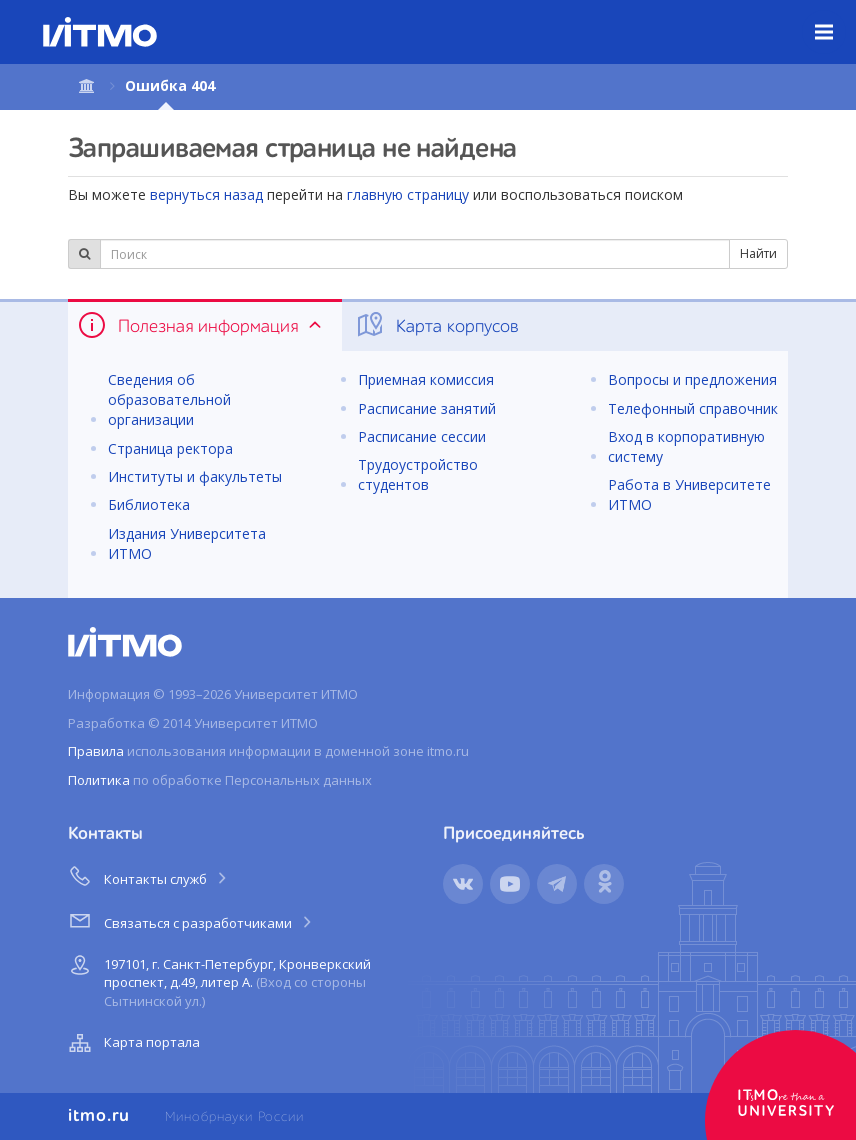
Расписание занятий (427, 408)
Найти (758, 253)
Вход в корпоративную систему (686, 446)
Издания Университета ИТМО (187, 543)
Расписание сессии (422, 436)
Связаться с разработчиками (191, 920)
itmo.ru (99, 1116)
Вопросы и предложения (692, 379)
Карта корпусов (436, 325)
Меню (835, 17)
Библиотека (149, 504)
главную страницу (408, 194)
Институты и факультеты (195, 476)
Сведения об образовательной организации (169, 399)
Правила (96, 751)
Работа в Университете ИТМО (689, 494)
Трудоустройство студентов (418, 474)
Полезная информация (201, 325)
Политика (99, 780)
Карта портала (132, 1043)
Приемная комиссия (426, 379)
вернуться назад (206, 194)
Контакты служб (149, 876)
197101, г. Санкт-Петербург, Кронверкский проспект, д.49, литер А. (217, 979)
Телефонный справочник (693, 408)
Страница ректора (170, 448)
